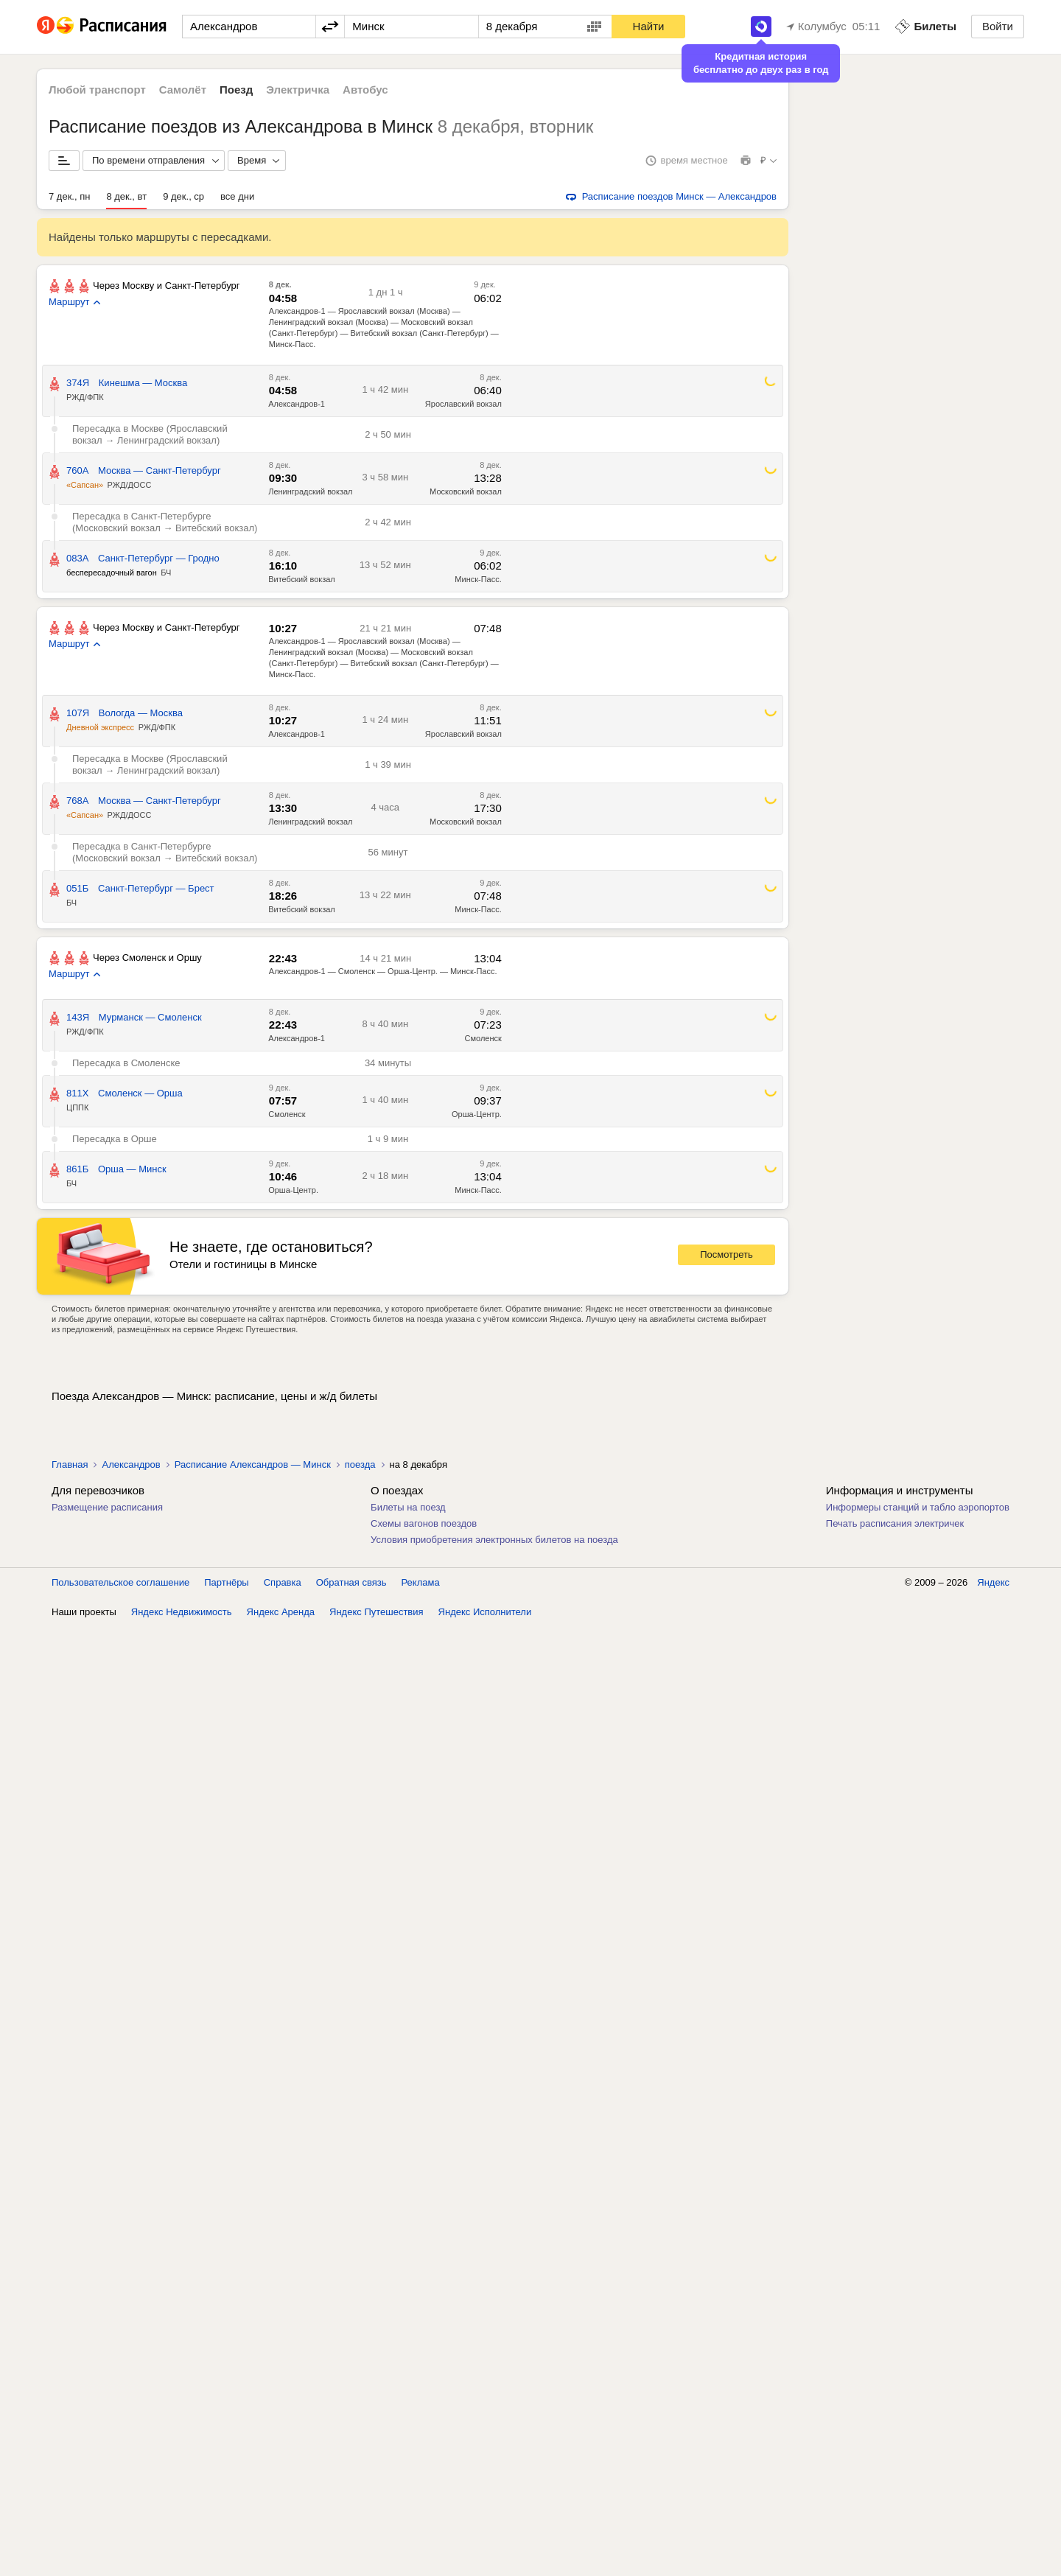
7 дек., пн (69, 196)
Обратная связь (351, 2531)
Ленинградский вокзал (310, 491)
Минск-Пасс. (478, 579)
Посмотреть (726, 1254)
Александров (131, 1464)
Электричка (297, 89)
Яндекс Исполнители (485, 2560)
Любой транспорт (97, 89)
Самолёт (182, 89)
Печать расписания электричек (895, 1523)
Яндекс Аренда (281, 2560)
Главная (70, 1464)
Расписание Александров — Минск (253, 1464)
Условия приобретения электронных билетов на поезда (494, 1539)
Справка (282, 2531)
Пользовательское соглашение (120, 2531)
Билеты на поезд (408, 1507)
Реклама (421, 2531)
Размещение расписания (107, 1507)
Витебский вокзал (301, 579)
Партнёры (226, 2531)
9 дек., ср (183, 196)
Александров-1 (296, 403)
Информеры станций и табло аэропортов (917, 1507)
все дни (237, 196)
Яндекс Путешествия (376, 2560)
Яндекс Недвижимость (181, 2560)
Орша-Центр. (477, 1114)
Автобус (365, 89)
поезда (360, 1464)
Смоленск (483, 1038)
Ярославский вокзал (463, 403)
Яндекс (993, 2531)
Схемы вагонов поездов (424, 1523)
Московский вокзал (466, 491)
